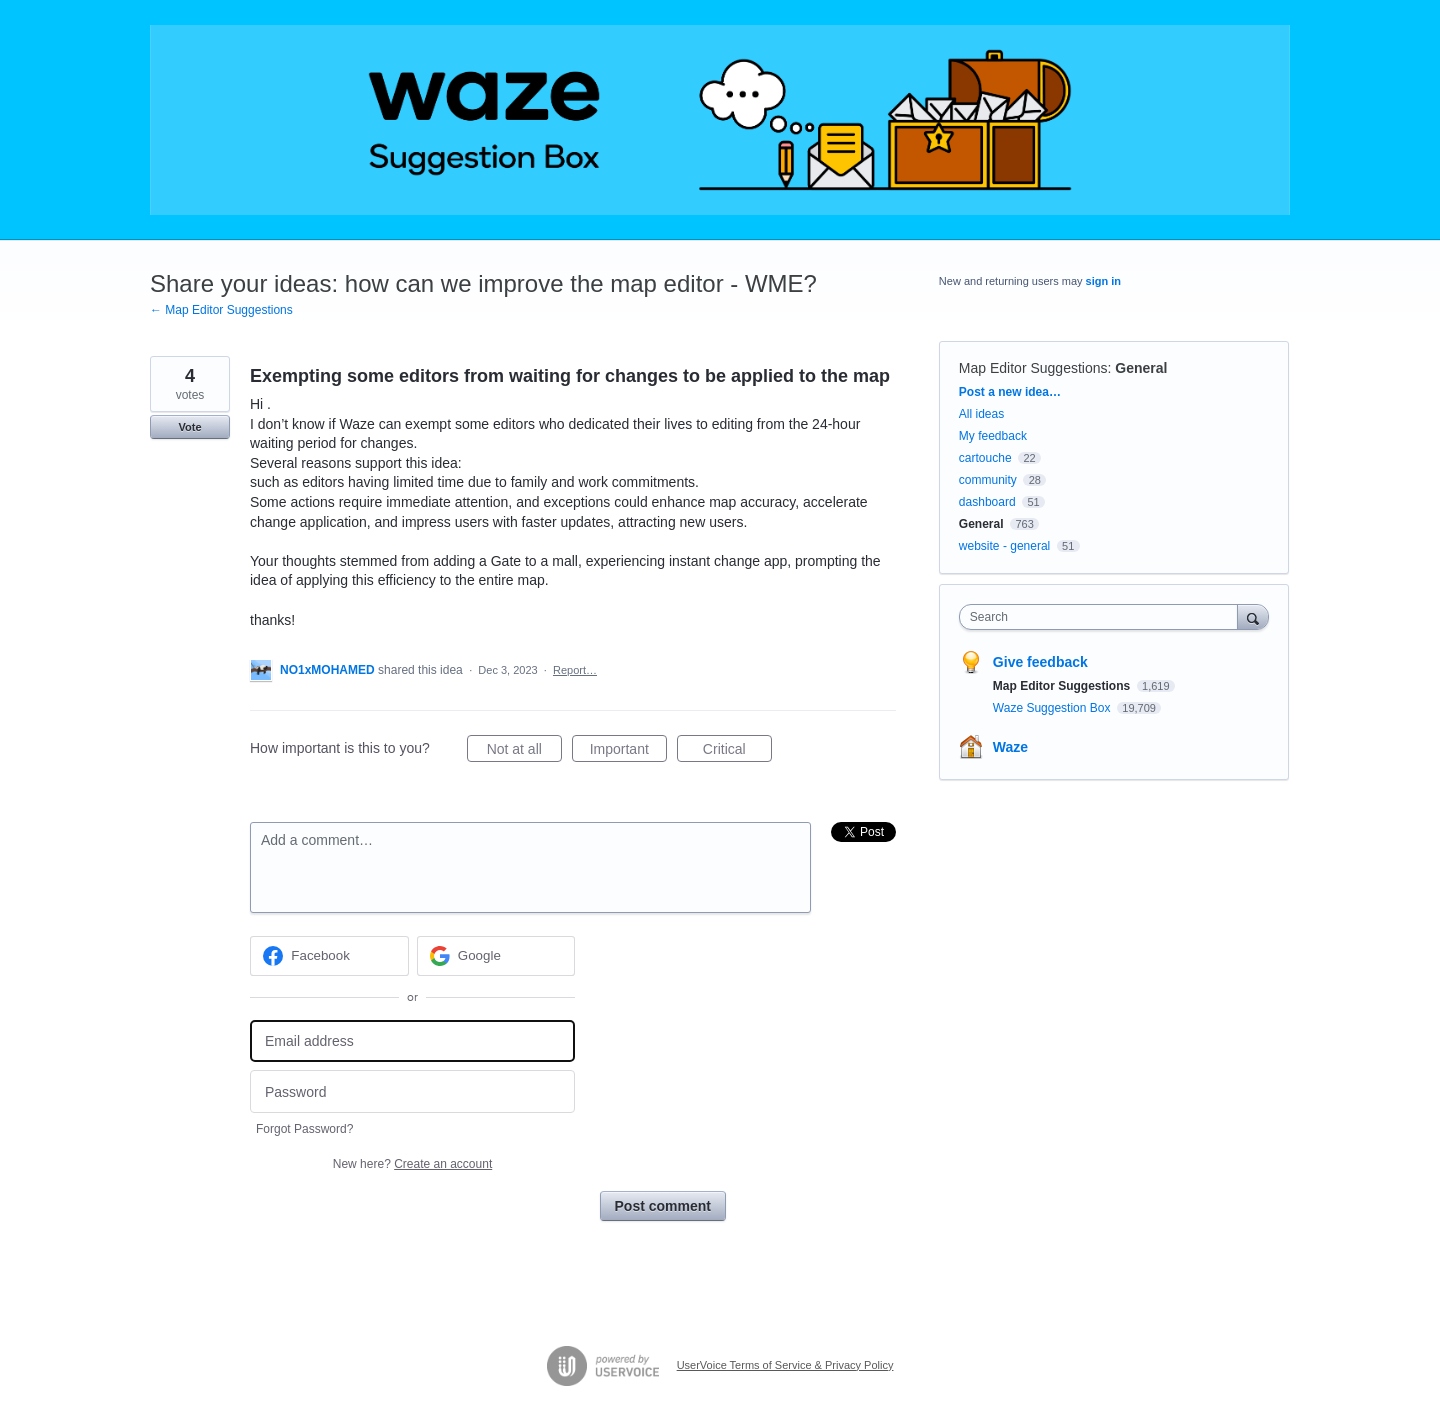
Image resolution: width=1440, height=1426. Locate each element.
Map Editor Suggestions (1033, 368)
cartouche (985, 458)
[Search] (1253, 616)
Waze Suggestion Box (1053, 708)
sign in (1103, 281)
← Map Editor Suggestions (221, 310)
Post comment (663, 1206)
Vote (189, 427)
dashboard (987, 502)
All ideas (981, 414)
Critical (737, 752)
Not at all (524, 752)
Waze (1010, 747)
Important (628, 752)
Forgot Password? (304, 1129)
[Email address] (412, 1041)
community (988, 480)
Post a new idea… (1010, 392)
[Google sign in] (496, 956)
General (1141, 368)
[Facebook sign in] (329, 956)
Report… (575, 670)
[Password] (412, 1091)
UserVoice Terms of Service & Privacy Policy (785, 1365)
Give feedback (1040, 662)
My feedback (993, 436)
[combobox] (1103, 617)
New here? (412, 1164)
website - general (1004, 546)
